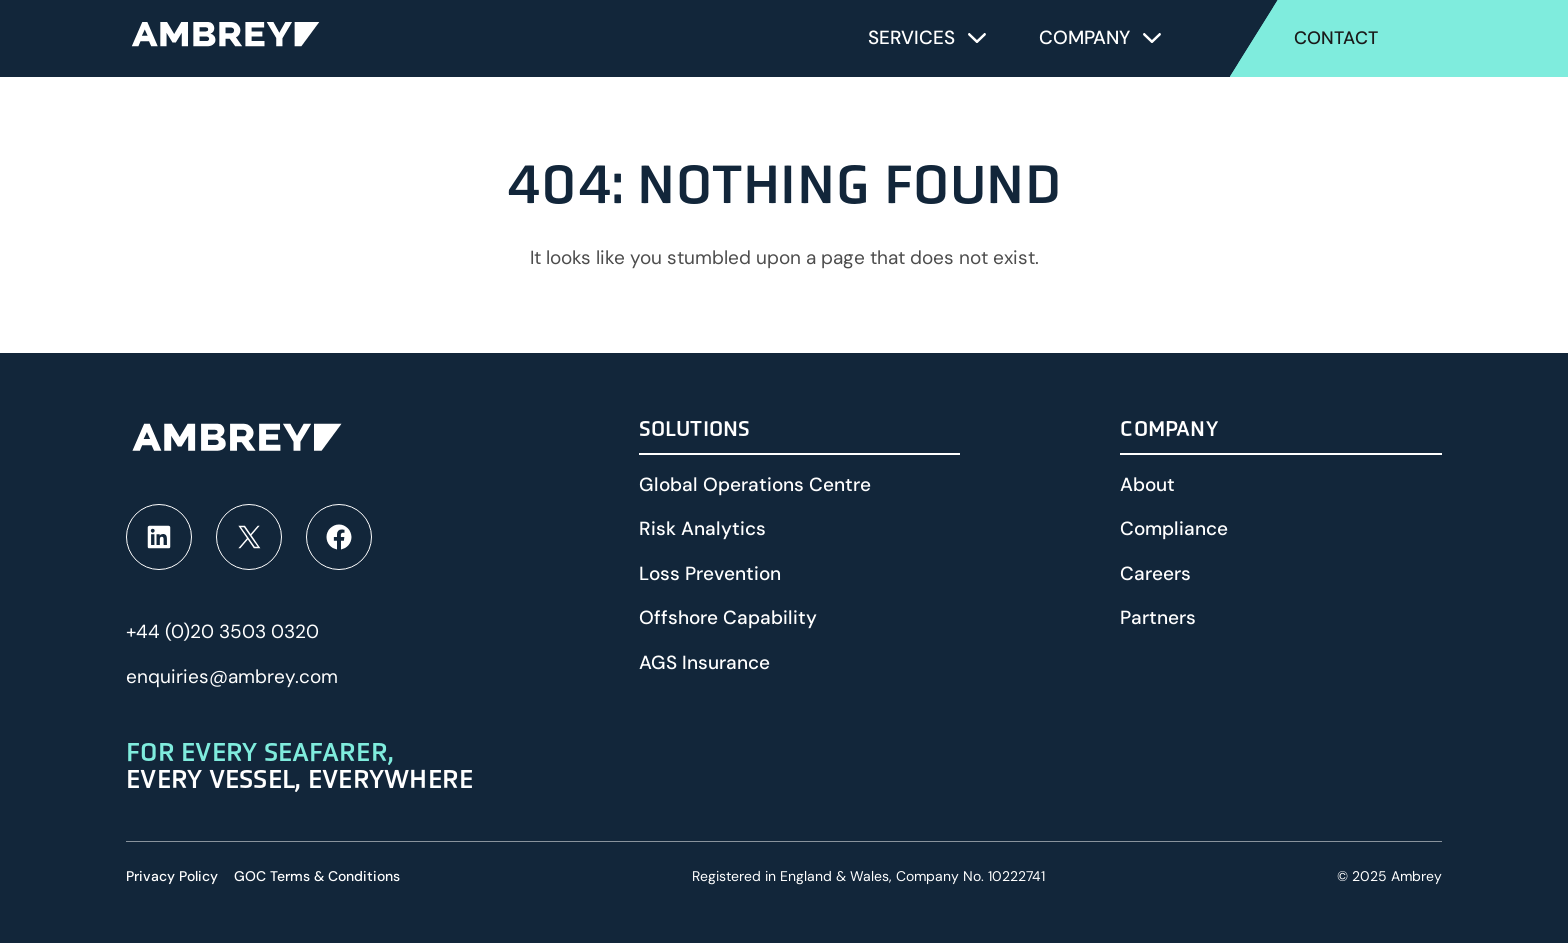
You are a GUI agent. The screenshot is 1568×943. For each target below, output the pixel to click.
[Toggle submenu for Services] (977, 38)
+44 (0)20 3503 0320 (222, 631)
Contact (1336, 38)
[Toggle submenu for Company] (1152, 38)
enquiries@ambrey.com (232, 676)
